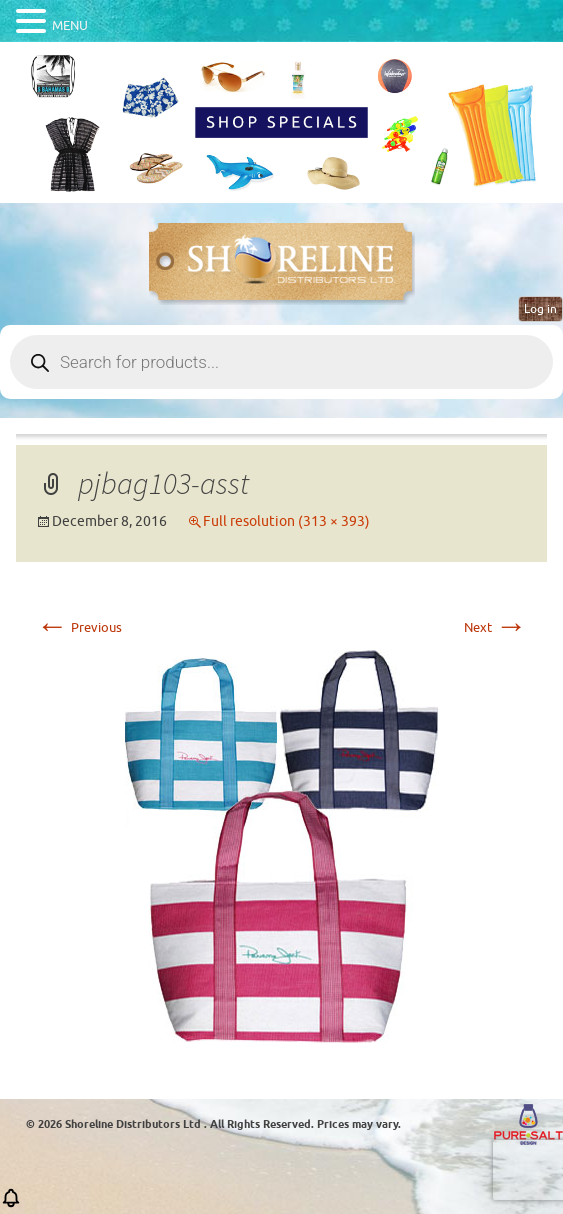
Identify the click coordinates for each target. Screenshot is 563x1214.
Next (495, 627)
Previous (79, 627)
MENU (70, 25)
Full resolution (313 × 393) (286, 521)
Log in (540, 309)
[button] (11, 1204)
